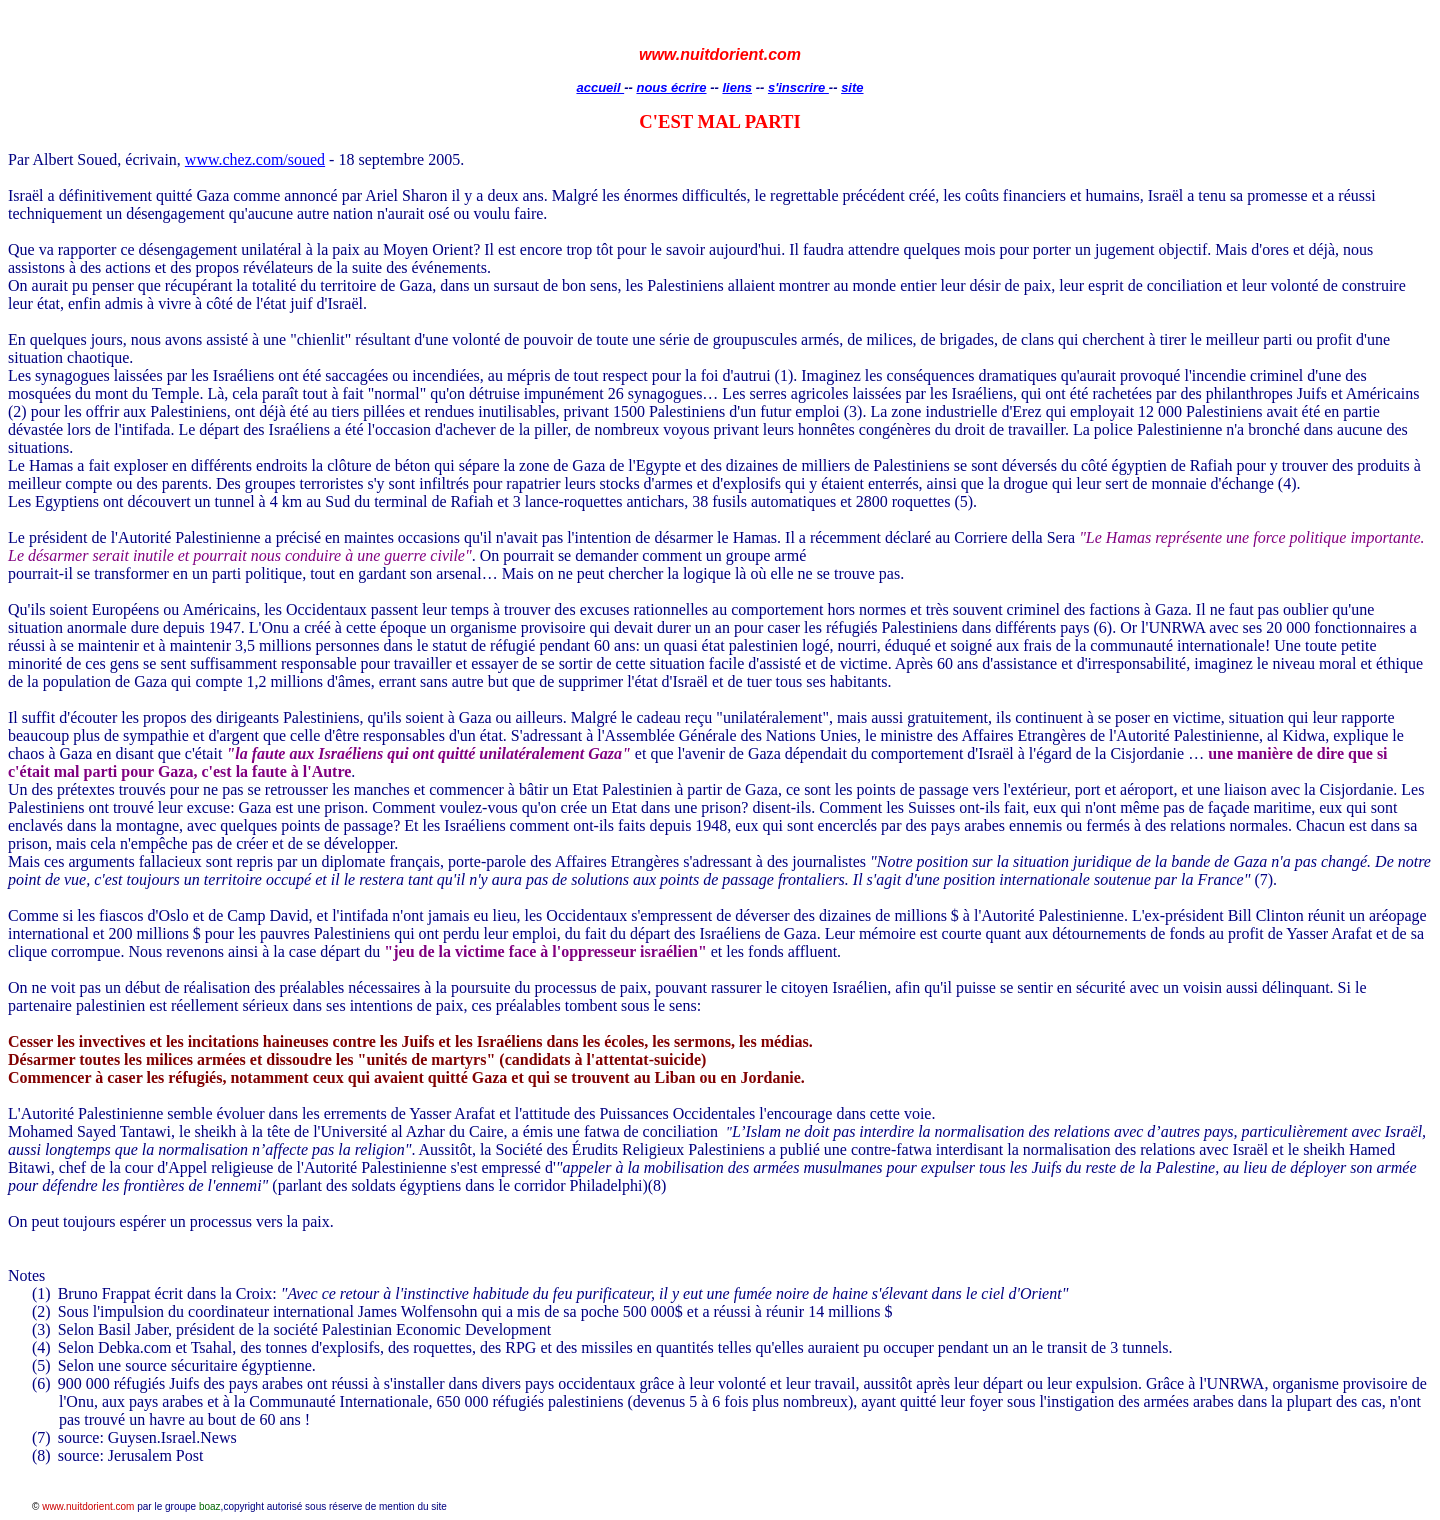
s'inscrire (798, 87)
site (852, 87)
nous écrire (671, 87)
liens (737, 87)
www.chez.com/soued (255, 159)
